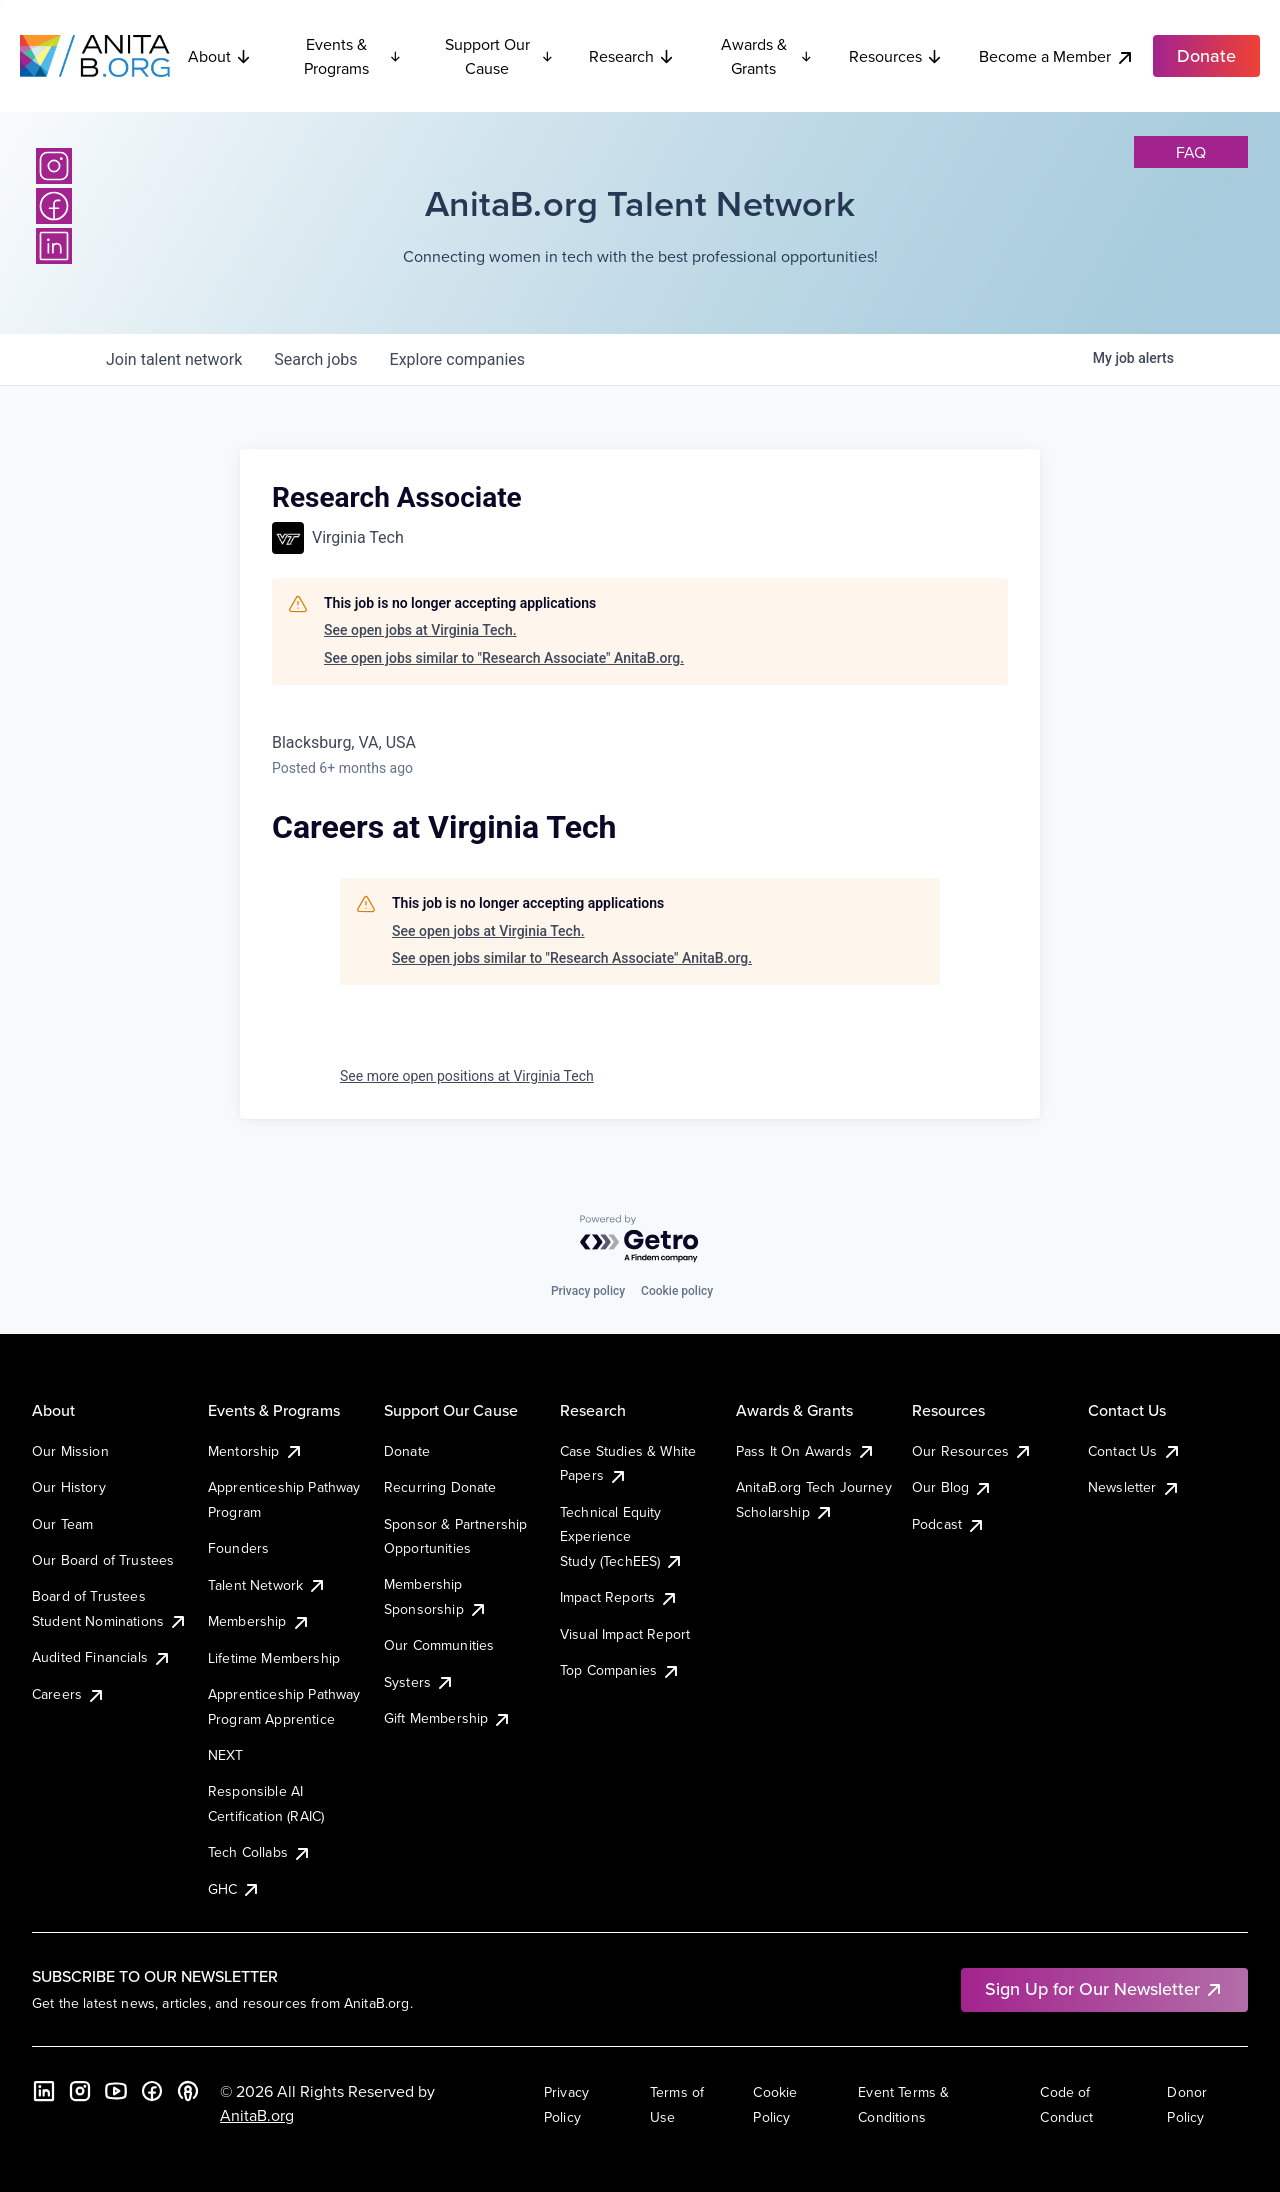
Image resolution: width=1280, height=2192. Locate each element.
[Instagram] (54, 166)
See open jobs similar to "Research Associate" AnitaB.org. (504, 658)
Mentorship (256, 1451)
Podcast (949, 1524)
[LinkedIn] (54, 246)
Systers (419, 1682)
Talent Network (267, 1585)
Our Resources (972, 1451)
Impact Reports (619, 1597)
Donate (407, 1451)
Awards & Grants (767, 56)
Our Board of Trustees (103, 1560)
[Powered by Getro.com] (640, 1239)
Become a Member (1057, 56)
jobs (315, 359)
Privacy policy (588, 1291)
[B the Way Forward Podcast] (188, 2091)
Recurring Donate (440, 1487)
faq (1191, 152)
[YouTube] (116, 2091)
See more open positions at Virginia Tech (467, 1076)
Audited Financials (102, 1657)
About (220, 56)
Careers (69, 1694)
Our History (69, 1487)
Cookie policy (677, 1291)
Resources (896, 56)
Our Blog (952, 1487)
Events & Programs (353, 56)
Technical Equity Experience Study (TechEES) (622, 1536)
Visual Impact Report (625, 1634)
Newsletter (1134, 1487)
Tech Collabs (260, 1852)
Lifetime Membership (274, 1658)
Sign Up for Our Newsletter (1104, 1988)
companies (457, 359)
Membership (259, 1621)
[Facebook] (54, 206)
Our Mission (70, 1451)
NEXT (226, 1755)
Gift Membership (448, 1718)
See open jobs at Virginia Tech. (420, 630)
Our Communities (439, 1645)
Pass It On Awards (806, 1451)
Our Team (62, 1524)
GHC (234, 1889)
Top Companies (620, 1670)
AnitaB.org (257, 2115)
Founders (238, 1548)
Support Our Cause (499, 56)
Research (632, 56)
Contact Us (1135, 1451)
